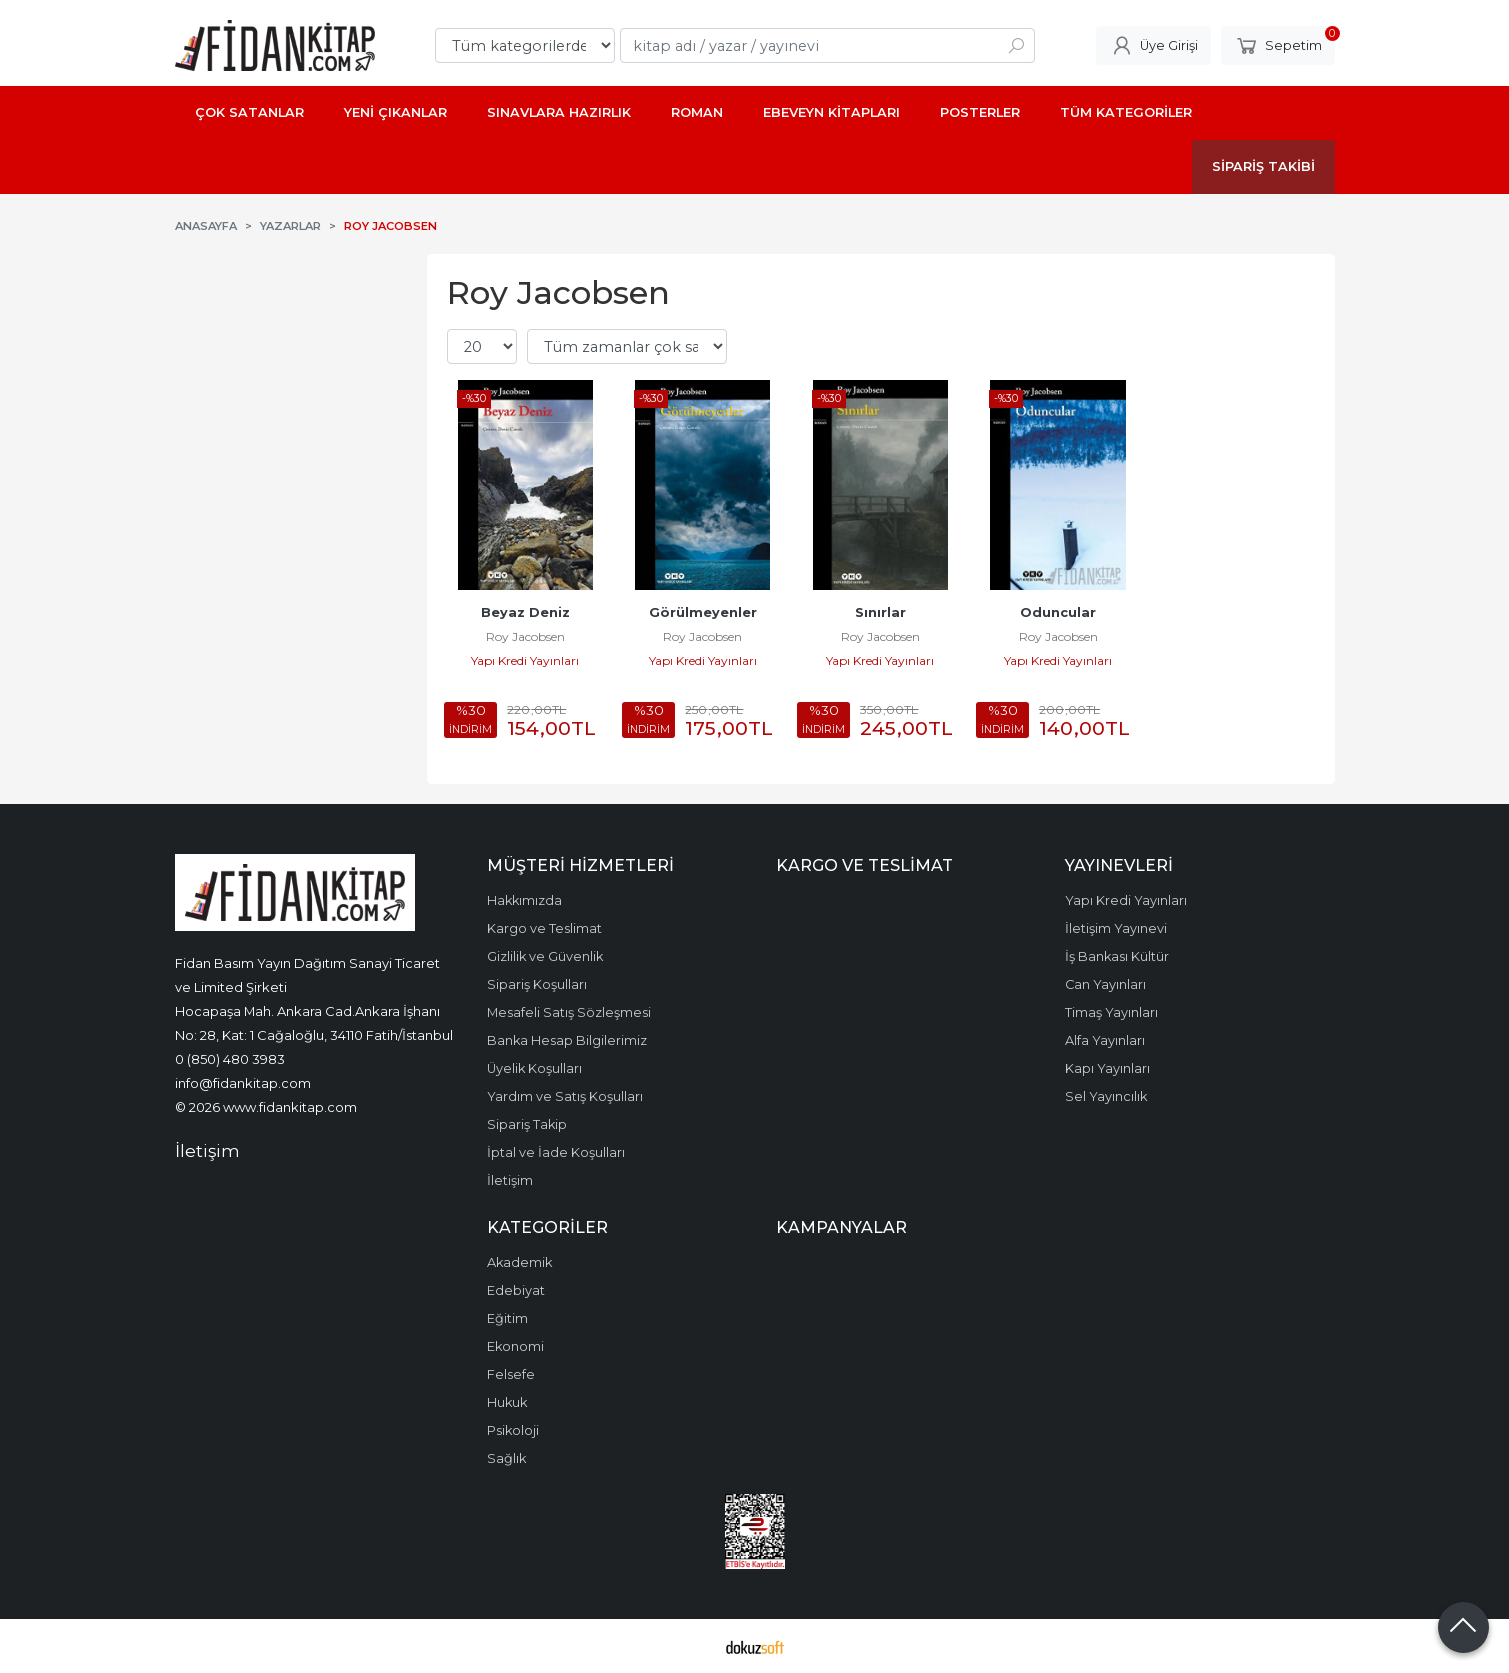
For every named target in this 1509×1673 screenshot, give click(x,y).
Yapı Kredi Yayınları (525, 660)
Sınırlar (880, 612)
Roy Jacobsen (525, 636)
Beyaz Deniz (525, 612)
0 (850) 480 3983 (230, 1059)
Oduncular (1058, 612)
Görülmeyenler (703, 612)
